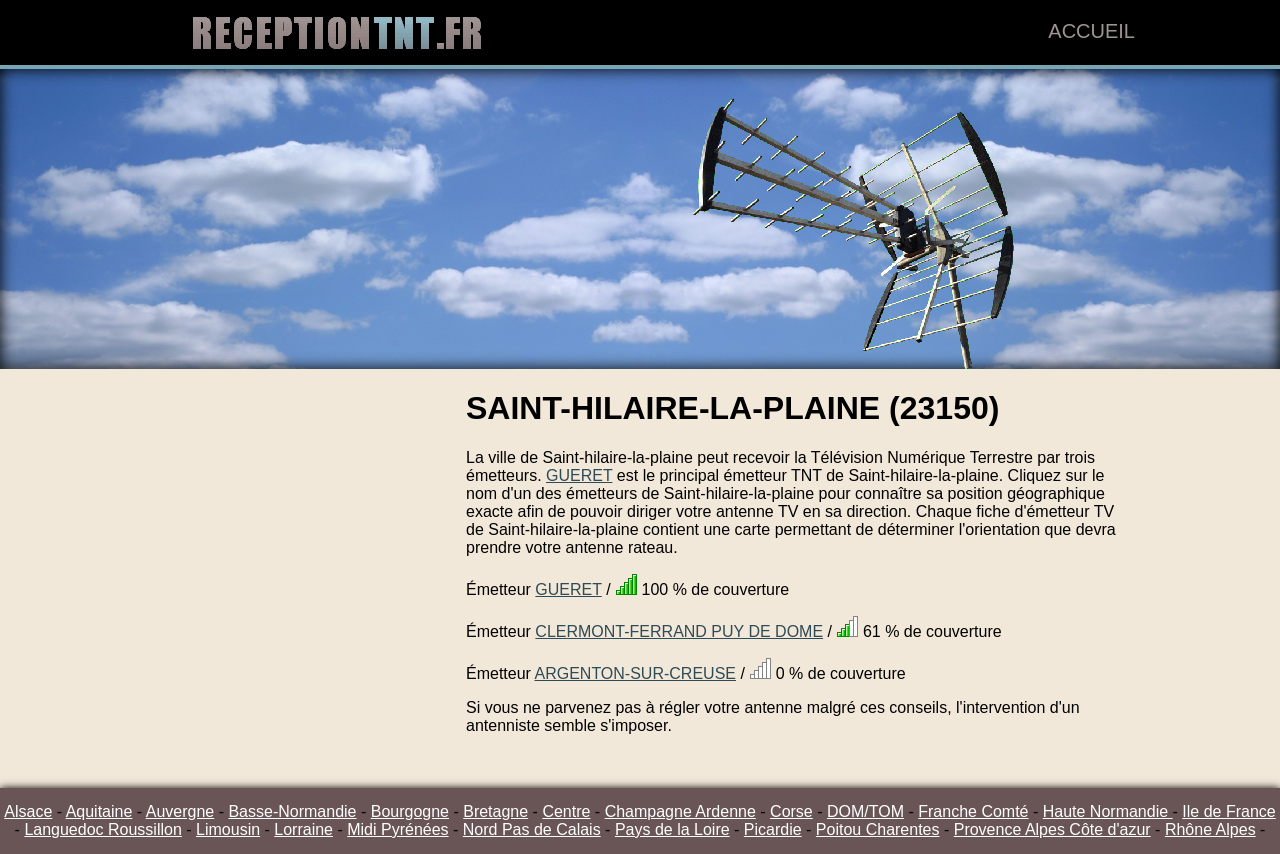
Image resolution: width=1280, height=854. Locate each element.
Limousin (228, 829)
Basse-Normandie (292, 811)
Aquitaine (99, 811)
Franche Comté (973, 811)
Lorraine (303, 829)
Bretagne (495, 811)
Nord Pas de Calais (532, 829)
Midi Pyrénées (397, 829)
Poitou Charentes (878, 829)
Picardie (773, 829)
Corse (791, 811)
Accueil (1091, 31)
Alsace (28, 811)
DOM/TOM (865, 811)
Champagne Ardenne (680, 811)
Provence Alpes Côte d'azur (1052, 829)
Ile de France (1228, 811)
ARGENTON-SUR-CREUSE (635, 673)
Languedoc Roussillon (102, 829)
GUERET (579, 475)
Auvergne (180, 811)
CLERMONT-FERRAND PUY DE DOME (679, 631)
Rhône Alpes (1210, 829)
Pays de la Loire (672, 829)
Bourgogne (410, 811)
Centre (566, 811)
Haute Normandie (1108, 811)
